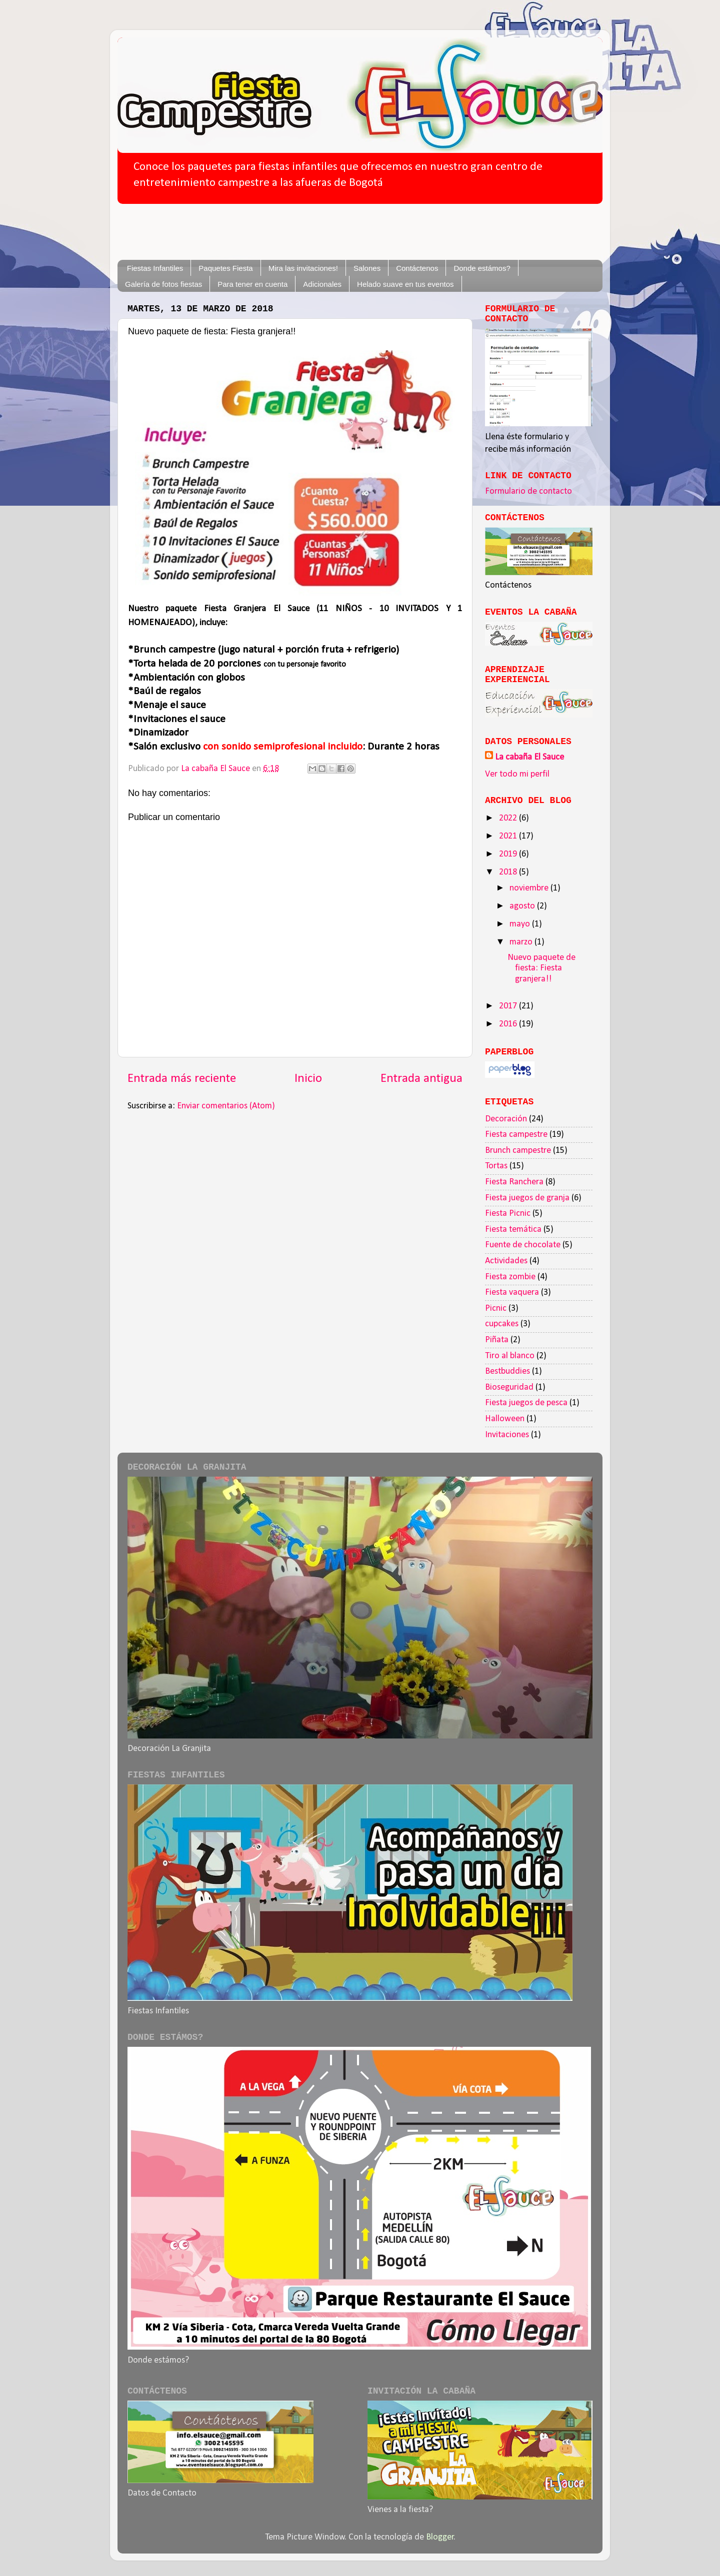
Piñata (496, 1340)
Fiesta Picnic (507, 1213)
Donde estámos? (482, 268)
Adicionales (322, 284)
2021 (509, 836)
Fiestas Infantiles (155, 268)
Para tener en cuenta (253, 284)
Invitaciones (507, 1435)
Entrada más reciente (182, 1078)
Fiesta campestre (516, 1134)
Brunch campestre (518, 1150)
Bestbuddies (507, 1371)
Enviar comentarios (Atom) (226, 1106)
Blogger (440, 2537)
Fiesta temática (513, 1229)
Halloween (504, 1419)
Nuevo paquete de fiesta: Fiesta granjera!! (542, 968)
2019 (509, 854)
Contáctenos (417, 268)
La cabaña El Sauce (529, 757)
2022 (509, 818)
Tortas (496, 1166)
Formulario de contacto (528, 491)
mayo (521, 924)
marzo (522, 942)
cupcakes (501, 1324)
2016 (509, 1024)
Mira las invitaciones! (303, 268)
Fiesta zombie (510, 1277)
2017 (509, 1006)
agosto (523, 906)
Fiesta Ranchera (514, 1182)
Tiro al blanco (509, 1356)
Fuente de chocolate (522, 1245)
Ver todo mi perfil (517, 774)
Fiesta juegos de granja (527, 1198)
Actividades (506, 1261)
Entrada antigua (421, 1078)
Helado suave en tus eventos (405, 284)
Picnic (495, 1308)
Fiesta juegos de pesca (526, 1403)
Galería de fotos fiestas (163, 284)
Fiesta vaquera (512, 1292)
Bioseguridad (509, 1387)
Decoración (506, 1119)
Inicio (308, 1078)
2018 (509, 872)
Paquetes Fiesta (225, 268)
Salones (367, 268)
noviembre (530, 888)
